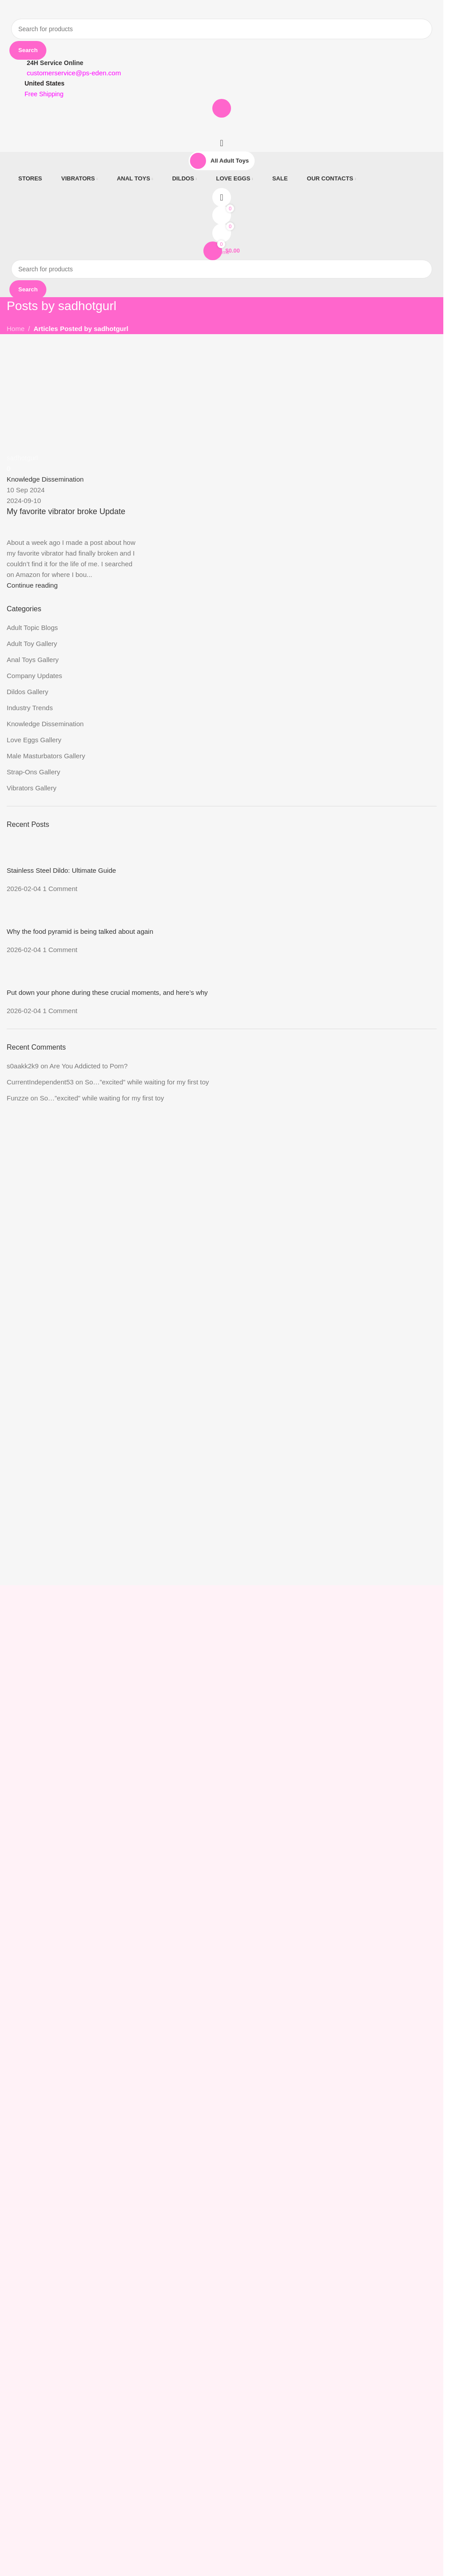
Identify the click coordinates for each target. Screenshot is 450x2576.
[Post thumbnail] (22, 851)
